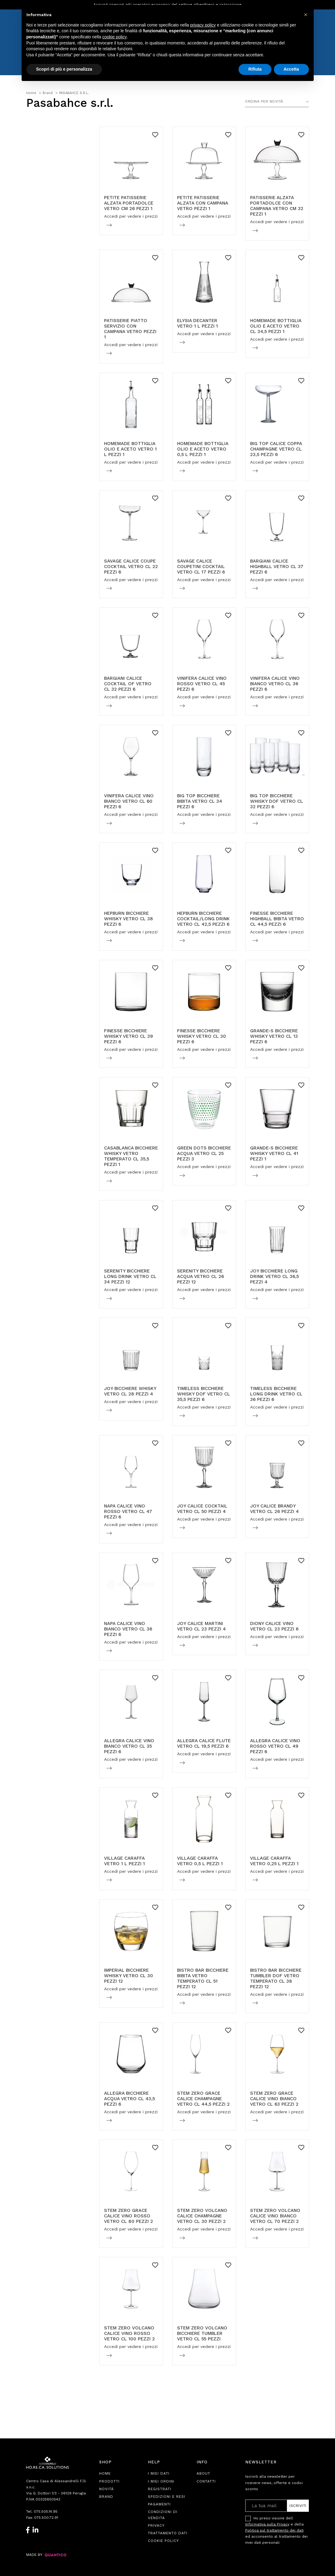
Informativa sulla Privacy (267, 2524)
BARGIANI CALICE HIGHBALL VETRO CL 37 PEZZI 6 (276, 566)
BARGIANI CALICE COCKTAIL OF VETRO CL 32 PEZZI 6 (128, 684)
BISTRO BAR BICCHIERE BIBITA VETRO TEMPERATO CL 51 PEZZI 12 (203, 1978)
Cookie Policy (163, 2541)
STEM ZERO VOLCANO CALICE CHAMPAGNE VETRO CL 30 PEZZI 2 (202, 2216)
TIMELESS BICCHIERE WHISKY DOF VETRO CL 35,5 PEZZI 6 (203, 1394)
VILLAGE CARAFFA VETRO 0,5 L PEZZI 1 (200, 1860)
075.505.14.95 (46, 2511)
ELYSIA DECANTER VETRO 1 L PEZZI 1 (197, 323)
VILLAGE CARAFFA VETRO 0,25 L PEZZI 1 (274, 1860)
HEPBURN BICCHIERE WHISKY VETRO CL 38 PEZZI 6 (128, 919)
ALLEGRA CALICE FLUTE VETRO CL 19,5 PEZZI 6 (204, 1743)
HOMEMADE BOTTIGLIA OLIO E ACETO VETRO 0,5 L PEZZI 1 (202, 449)
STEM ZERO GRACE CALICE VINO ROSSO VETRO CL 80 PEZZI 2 (128, 2216)
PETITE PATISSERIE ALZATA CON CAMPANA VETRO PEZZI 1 (202, 203)
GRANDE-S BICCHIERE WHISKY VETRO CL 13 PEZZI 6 (274, 1036)
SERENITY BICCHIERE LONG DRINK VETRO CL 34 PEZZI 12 (130, 1276)
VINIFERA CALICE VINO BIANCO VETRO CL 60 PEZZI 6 (129, 801)
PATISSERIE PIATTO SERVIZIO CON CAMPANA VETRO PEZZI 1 (130, 329)
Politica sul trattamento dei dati (274, 2530)
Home (105, 2473)
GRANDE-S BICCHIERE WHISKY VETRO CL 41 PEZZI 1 (274, 1153)
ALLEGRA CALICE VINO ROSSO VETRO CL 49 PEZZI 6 (275, 1746)
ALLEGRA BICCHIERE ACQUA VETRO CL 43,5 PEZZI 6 (129, 2098)
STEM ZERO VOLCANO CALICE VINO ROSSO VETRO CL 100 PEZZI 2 (129, 2333)
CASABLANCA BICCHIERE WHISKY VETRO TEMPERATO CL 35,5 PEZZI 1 (131, 1156)
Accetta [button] (291, 69)
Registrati (159, 2489)
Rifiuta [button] (255, 69)
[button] (306, 14)
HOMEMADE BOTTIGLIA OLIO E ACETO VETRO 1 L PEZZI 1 (130, 449)
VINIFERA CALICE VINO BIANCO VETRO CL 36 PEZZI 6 (275, 684)
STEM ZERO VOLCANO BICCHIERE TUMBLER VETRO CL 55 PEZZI (202, 2333)
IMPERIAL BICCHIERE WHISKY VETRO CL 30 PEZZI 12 (128, 1975)
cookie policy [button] (114, 36)
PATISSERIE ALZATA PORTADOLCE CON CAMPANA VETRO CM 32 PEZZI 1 (276, 206)
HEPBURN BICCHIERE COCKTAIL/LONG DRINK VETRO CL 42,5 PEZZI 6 (203, 919)
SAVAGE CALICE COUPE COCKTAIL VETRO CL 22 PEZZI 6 (131, 566)
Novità (106, 2489)
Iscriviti (297, 2506)
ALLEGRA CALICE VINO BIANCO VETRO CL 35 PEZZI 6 (129, 1746)
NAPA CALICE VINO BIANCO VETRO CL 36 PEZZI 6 (128, 1629)
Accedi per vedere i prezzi (131, 216)
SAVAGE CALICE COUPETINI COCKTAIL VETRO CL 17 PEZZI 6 (201, 566)
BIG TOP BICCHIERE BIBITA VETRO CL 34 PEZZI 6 (199, 801)
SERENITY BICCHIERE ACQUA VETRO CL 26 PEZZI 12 (200, 1276)
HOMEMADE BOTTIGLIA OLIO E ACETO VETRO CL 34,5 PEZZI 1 (275, 326)
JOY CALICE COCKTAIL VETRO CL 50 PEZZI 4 (202, 1508)
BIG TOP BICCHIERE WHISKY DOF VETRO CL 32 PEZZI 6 (276, 801)
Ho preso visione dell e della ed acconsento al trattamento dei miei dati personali (276, 2530)
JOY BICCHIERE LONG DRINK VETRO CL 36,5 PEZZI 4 (274, 1276)
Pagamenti (159, 2504)
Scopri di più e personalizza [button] (64, 69)
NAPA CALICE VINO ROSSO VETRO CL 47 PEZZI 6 (128, 1511)
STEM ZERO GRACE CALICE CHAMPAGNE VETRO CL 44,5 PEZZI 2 (203, 2098)
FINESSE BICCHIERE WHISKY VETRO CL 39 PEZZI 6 (128, 1036)
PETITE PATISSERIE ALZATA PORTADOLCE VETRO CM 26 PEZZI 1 (128, 203)
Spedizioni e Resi (166, 2496)
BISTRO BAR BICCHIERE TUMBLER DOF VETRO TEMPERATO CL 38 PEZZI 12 (276, 1978)
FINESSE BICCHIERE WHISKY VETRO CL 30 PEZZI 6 (201, 1036)
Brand (106, 2496)
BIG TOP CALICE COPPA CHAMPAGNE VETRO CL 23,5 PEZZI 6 (276, 449)
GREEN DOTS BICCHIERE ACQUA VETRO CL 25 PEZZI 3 (204, 1153)
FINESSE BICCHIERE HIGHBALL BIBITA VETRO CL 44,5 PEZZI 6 (277, 919)
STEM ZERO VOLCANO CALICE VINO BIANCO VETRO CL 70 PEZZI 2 (275, 2216)
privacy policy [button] (203, 25)
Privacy (156, 2525)
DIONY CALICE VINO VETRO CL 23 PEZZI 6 (274, 1626)
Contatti (206, 2481)
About (203, 2473)
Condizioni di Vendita (162, 2515)
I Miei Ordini (161, 2481)
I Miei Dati (158, 2473)
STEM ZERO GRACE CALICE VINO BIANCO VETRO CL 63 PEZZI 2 (274, 2098)
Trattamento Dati (167, 2533)
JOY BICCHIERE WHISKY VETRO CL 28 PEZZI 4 (130, 1391)
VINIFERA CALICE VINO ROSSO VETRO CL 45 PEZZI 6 (202, 684)
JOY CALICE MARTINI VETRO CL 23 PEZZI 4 (201, 1626)
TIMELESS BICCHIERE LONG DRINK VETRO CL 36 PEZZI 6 (276, 1394)
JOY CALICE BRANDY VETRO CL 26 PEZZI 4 (274, 1508)
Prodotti (109, 2481)
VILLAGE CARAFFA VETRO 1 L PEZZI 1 (124, 1860)
